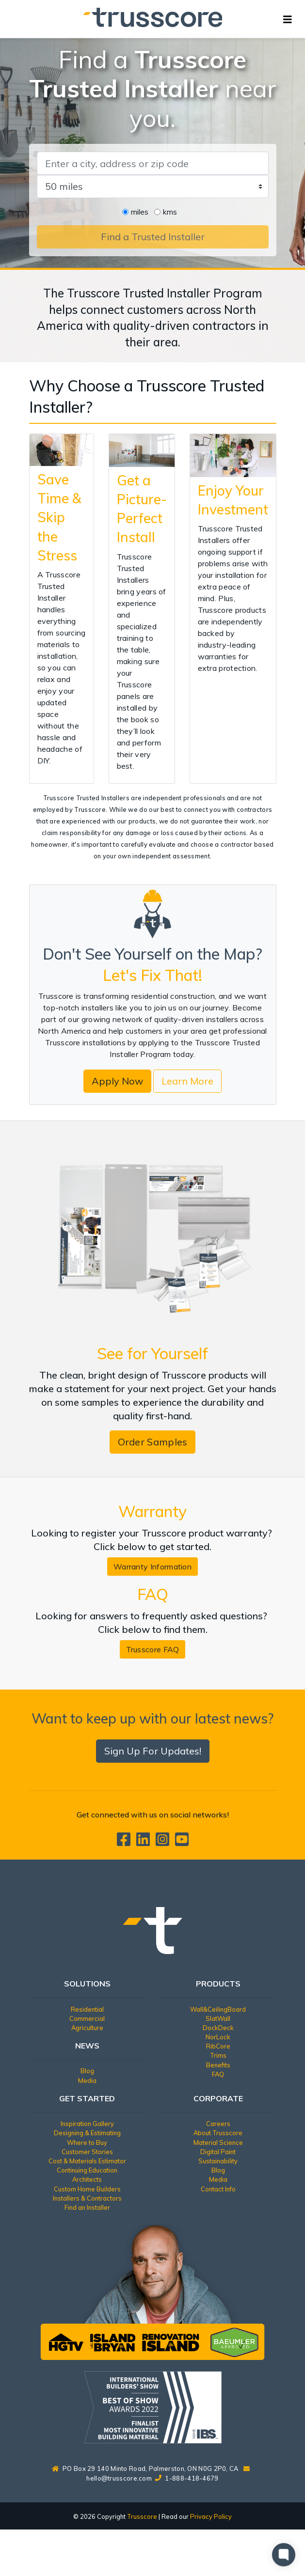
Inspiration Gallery (87, 2123)
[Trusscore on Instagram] (164, 1842)
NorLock (218, 2037)
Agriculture (87, 2028)
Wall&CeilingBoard (218, 2009)
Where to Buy (87, 2142)
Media (87, 2080)
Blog (87, 2071)
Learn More (187, 1081)
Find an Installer (87, 2207)
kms (170, 212)
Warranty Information (152, 1566)
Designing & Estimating (87, 2133)
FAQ (218, 2074)
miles (139, 212)
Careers (218, 2123)
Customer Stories (87, 2152)
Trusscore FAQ (152, 1649)
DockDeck (218, 2028)
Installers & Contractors (87, 2198)
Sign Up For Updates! (152, 1751)
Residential (87, 2009)
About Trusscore (217, 2133)
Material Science (218, 2142)
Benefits (218, 2065)
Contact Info (218, 2189)
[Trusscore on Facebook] (125, 1842)
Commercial (87, 2018)
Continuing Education (87, 2170)
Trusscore (142, 2516)
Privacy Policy (211, 2516)
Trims (218, 2055)
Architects (87, 2179)
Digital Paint (218, 2152)
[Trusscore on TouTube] (182, 1842)
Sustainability (218, 2161)
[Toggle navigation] (287, 19)
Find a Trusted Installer (153, 237)
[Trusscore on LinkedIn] (145, 1842)
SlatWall (218, 2018)
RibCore (218, 2046)
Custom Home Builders (87, 2189)
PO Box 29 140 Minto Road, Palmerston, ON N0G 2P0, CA (145, 2468)
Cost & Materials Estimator (87, 2161)
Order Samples (153, 1442)
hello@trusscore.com (119, 2478)
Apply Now (117, 1081)
